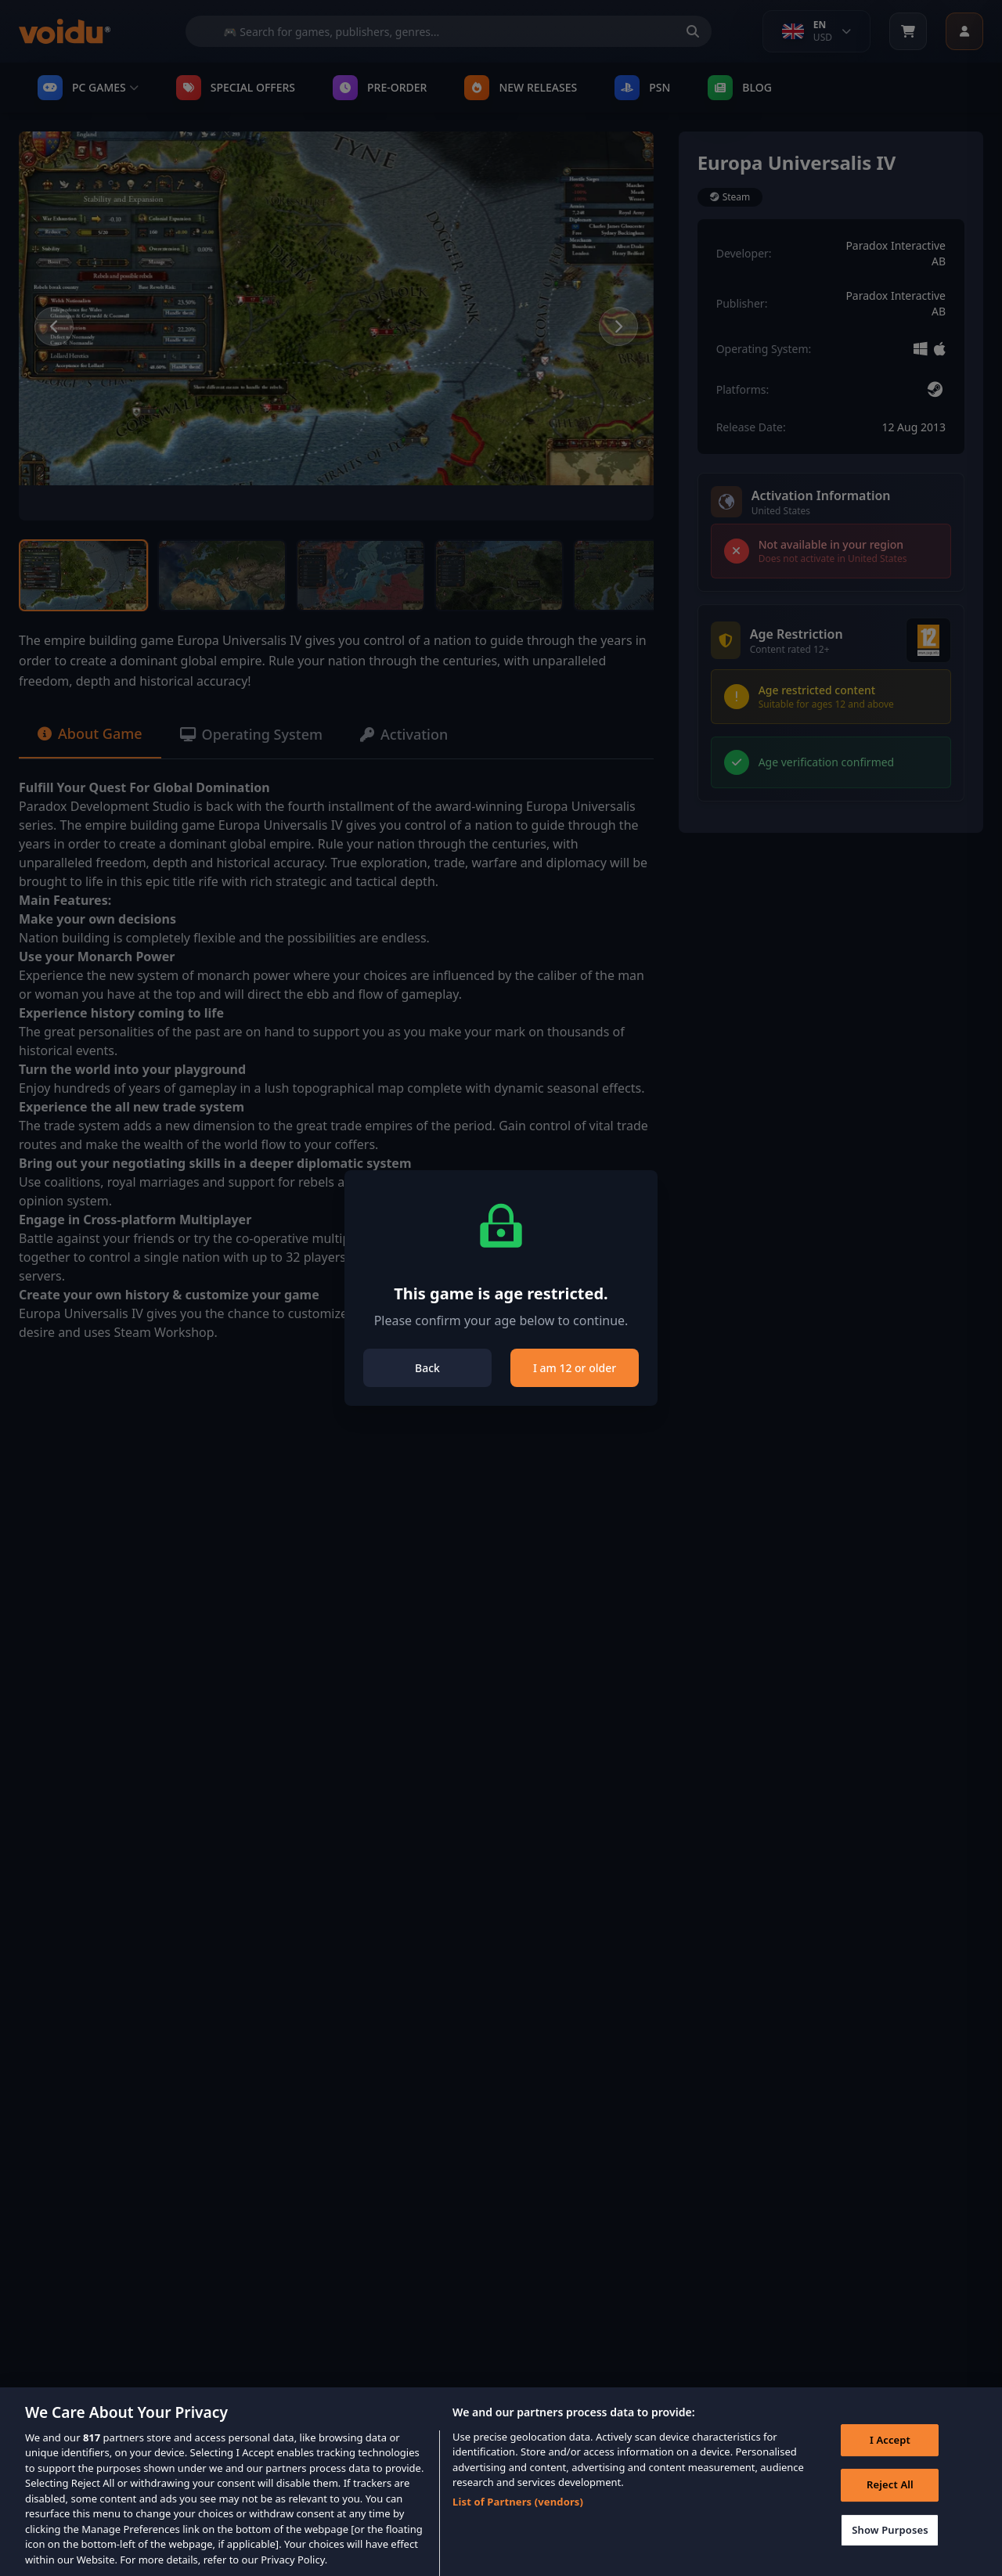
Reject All (890, 2498)
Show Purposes (890, 2543)
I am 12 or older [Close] (574, 1367)
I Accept (890, 2453)
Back (427, 1367)
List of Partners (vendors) (517, 2515)
